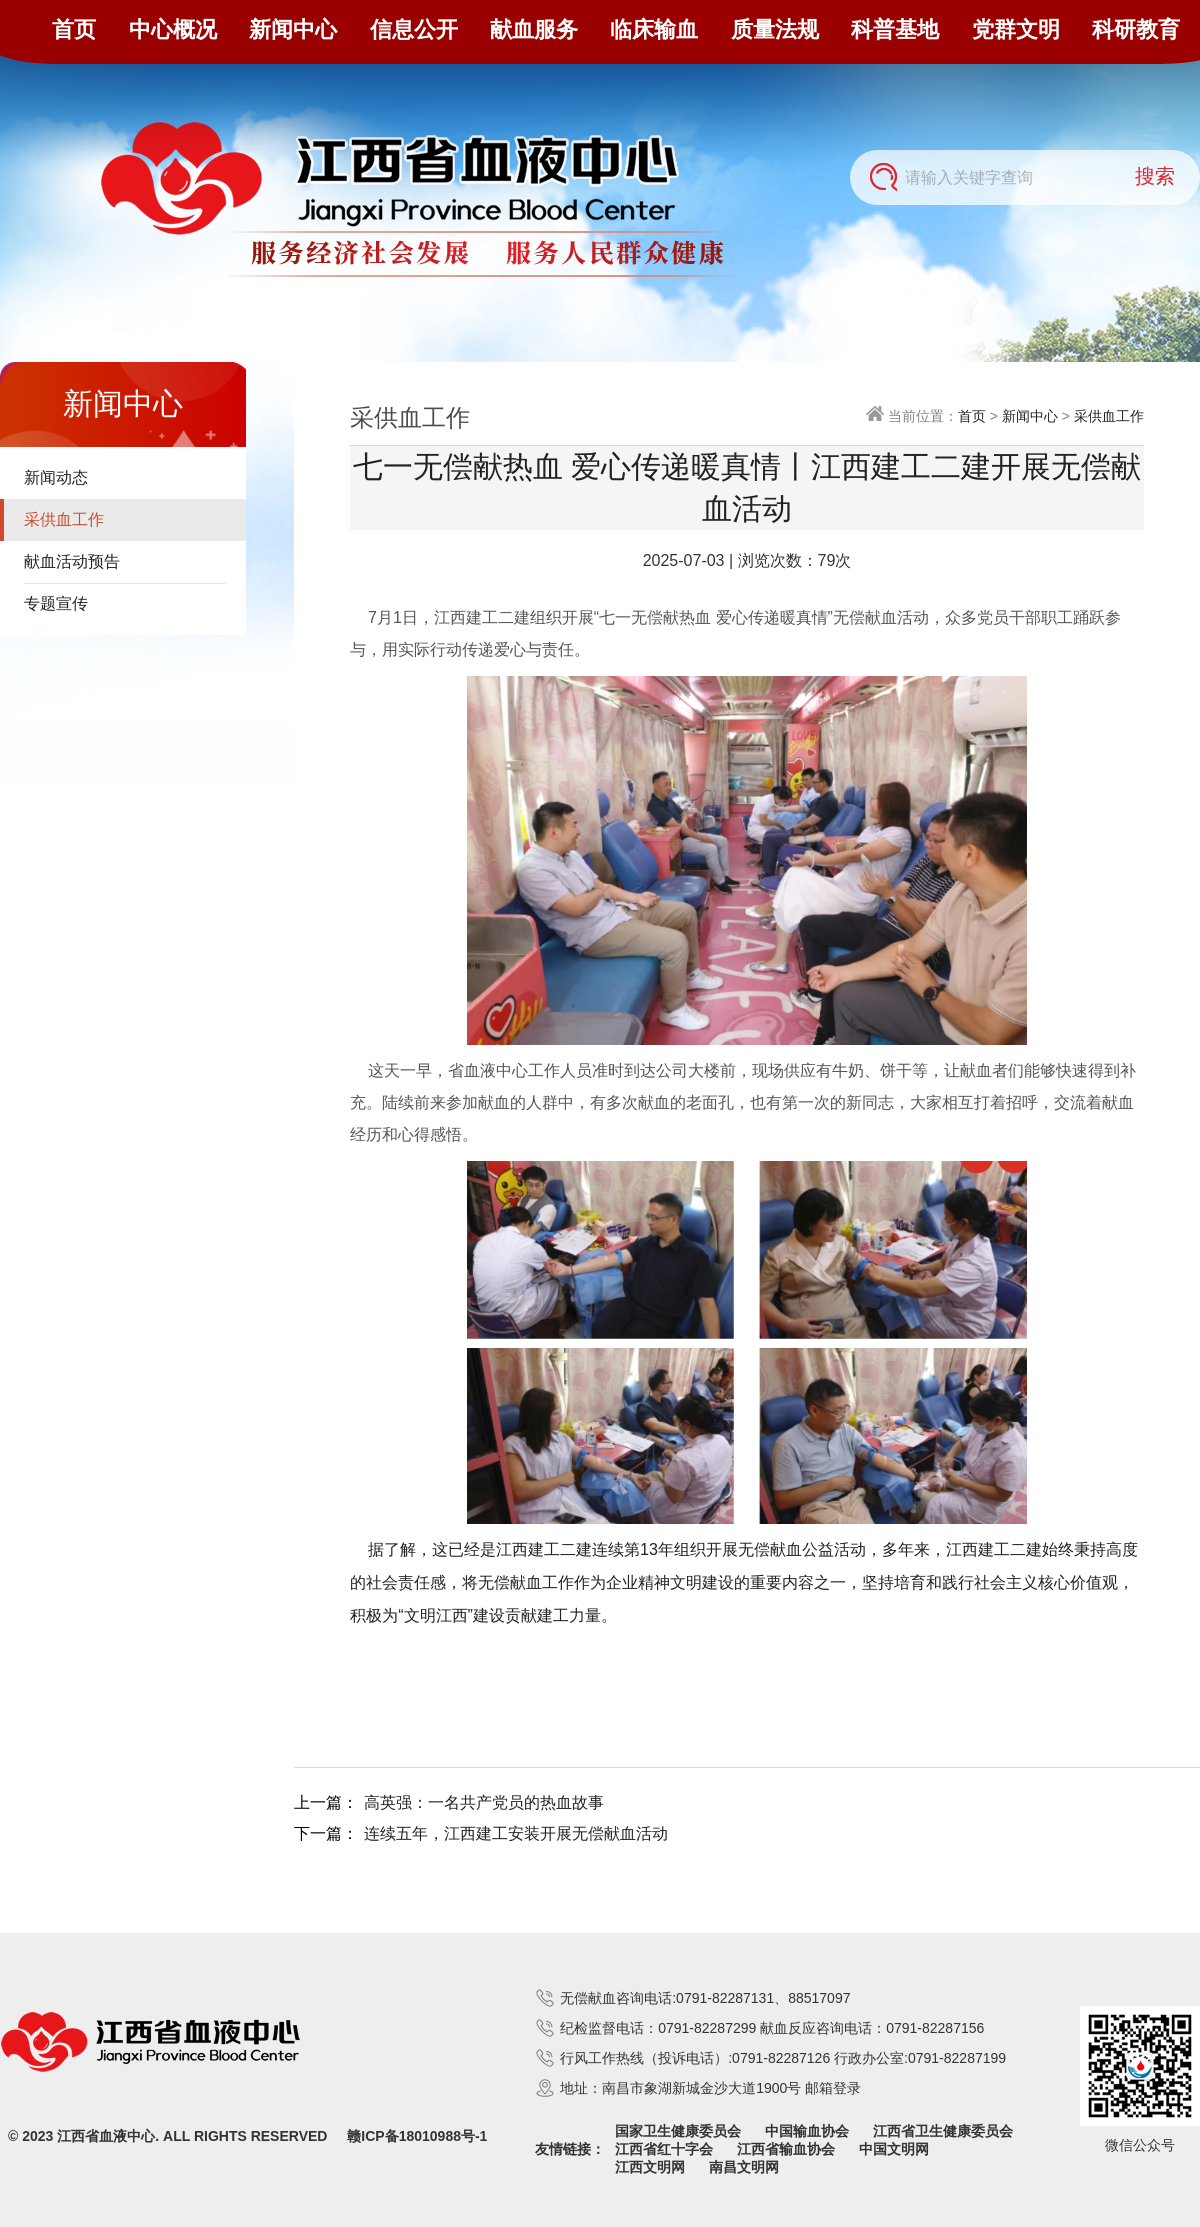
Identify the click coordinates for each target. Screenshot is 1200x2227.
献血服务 (534, 29)
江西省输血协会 (786, 2149)
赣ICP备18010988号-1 (417, 2136)
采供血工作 (64, 519)
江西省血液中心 (106, 2136)
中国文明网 (894, 2149)
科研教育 (1136, 29)
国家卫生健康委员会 (678, 2131)
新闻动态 (56, 477)
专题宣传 (56, 603)
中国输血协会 (807, 2131)
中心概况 (173, 29)
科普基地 (895, 29)
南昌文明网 (744, 2167)
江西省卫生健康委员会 (943, 2131)
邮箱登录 (833, 2088)
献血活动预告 (72, 561)
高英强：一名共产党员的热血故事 (484, 1802)
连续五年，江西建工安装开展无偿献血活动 (516, 1833)
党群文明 (1016, 29)
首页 (74, 29)
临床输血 (654, 29)
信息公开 (414, 29)
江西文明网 (650, 2167)
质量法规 (775, 29)
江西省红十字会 (664, 2149)
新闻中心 (293, 29)
